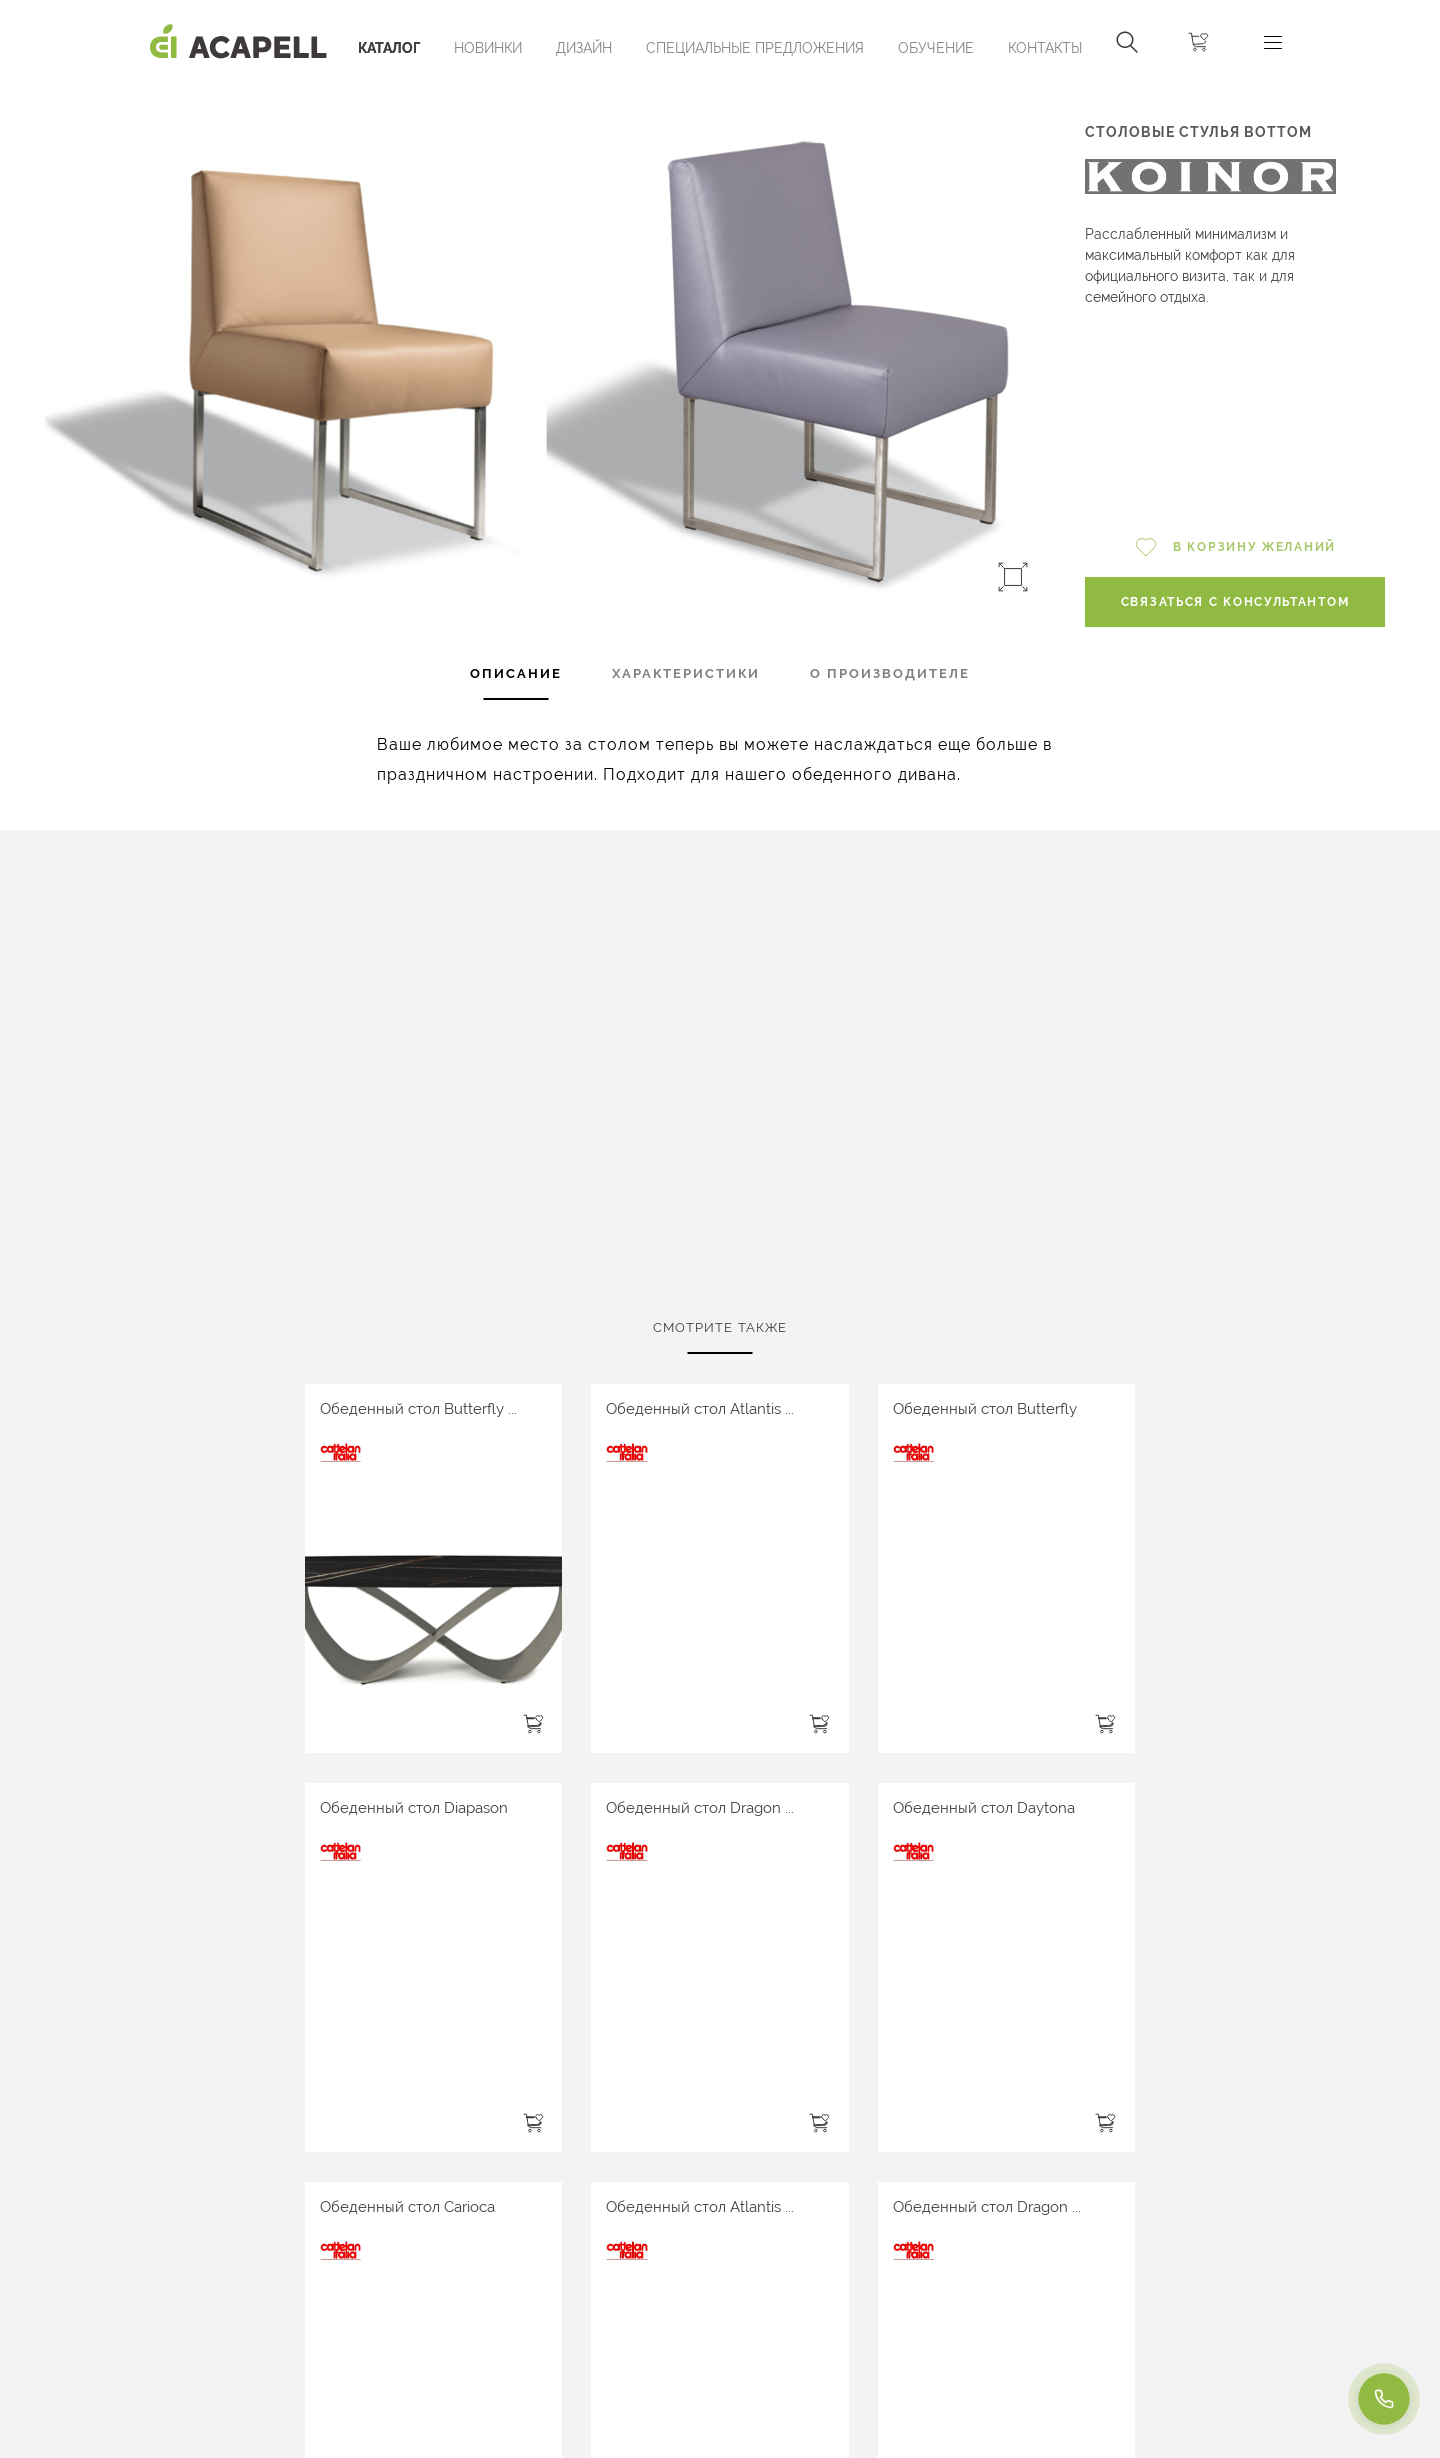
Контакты (1045, 48)
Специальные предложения (755, 48)
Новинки (488, 48)
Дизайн (584, 48)
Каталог (389, 48)
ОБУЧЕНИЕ (936, 48)
